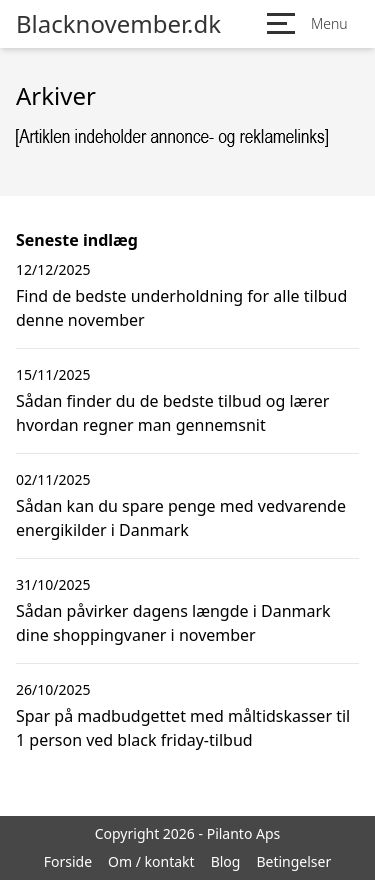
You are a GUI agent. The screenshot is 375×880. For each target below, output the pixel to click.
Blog (226, 861)
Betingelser (293, 861)
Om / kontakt (151, 861)
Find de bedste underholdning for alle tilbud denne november (181, 308)
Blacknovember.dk (118, 24)
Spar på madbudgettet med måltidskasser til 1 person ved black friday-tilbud (183, 728)
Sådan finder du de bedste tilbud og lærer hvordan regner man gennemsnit (172, 413)
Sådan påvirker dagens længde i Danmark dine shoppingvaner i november (173, 623)
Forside (68, 861)
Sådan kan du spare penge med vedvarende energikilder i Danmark (181, 518)
